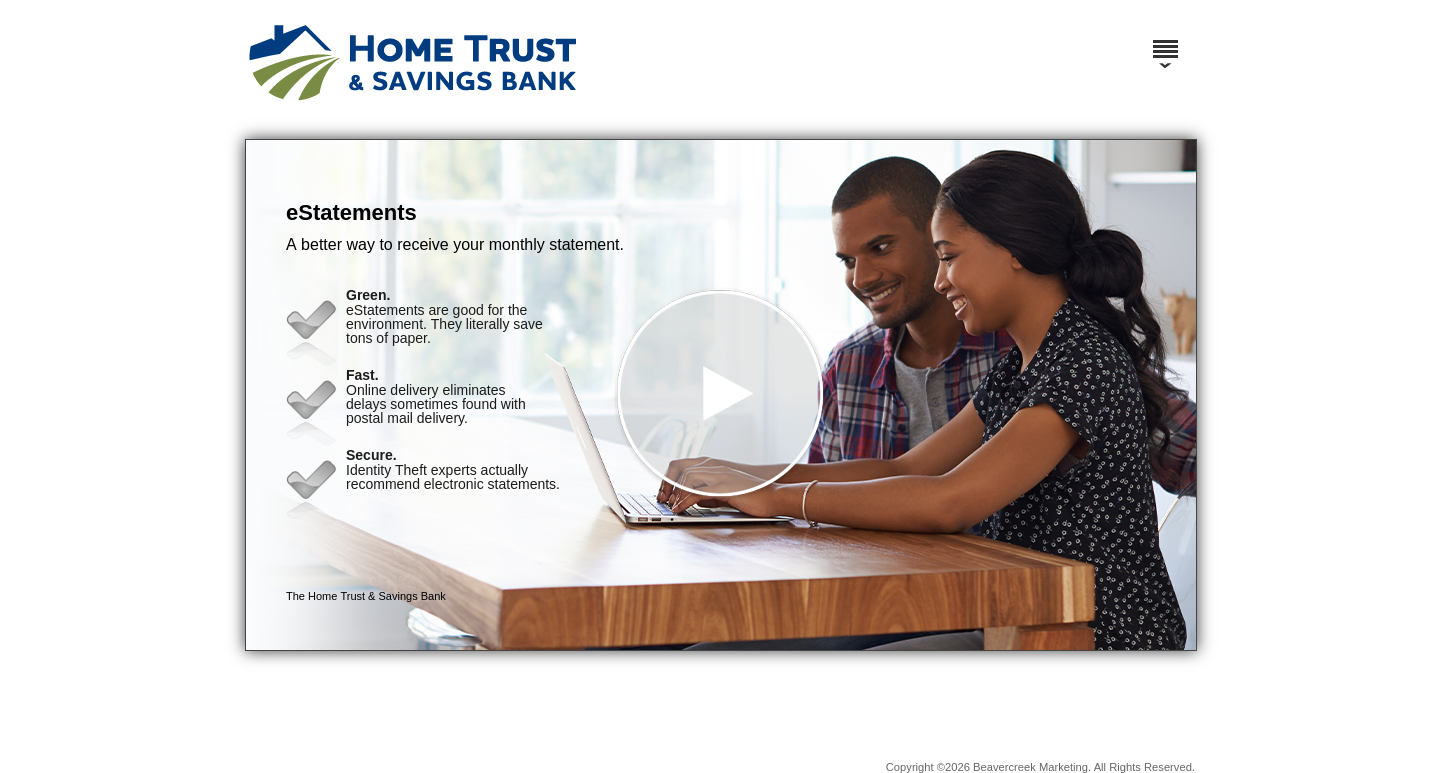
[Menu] (1165, 40)
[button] (721, 395)
